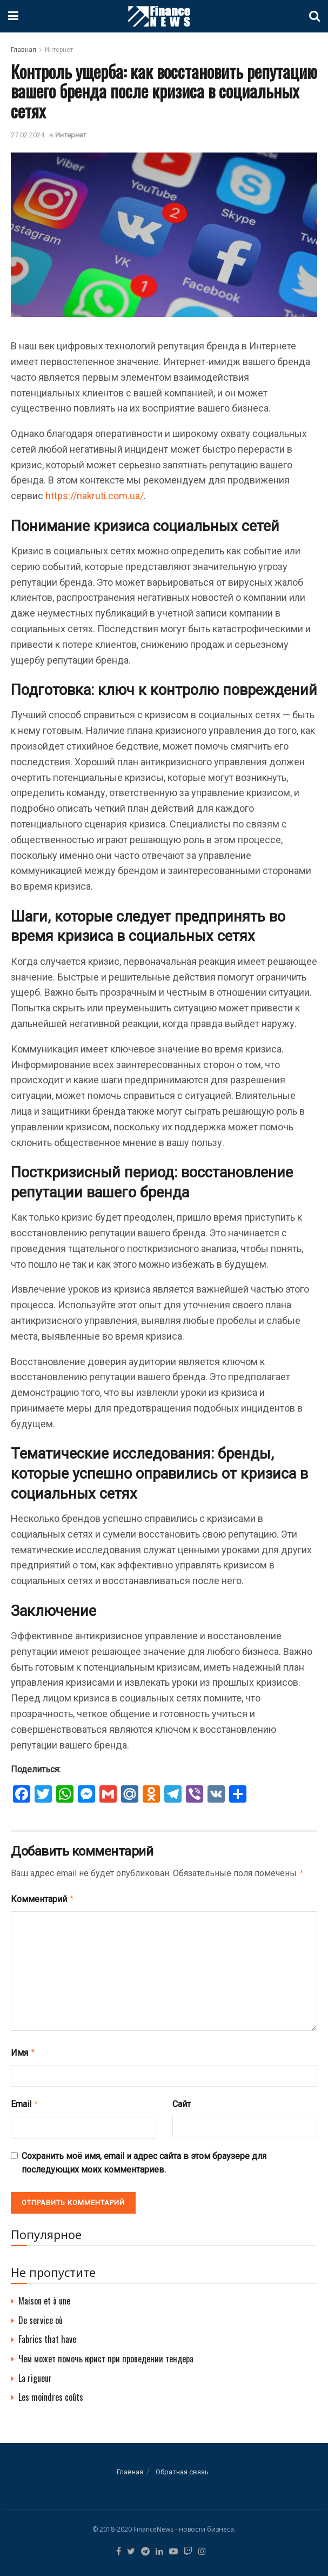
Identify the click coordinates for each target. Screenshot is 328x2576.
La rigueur (35, 2373)
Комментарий (43, 1898)
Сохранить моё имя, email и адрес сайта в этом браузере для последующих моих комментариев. (144, 2159)
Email (25, 2101)
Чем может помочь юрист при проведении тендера (105, 2354)
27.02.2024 (27, 135)
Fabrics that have (47, 2334)
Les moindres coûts (50, 2392)
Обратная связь (182, 2468)
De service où (40, 2315)
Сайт (181, 2101)
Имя (23, 2050)
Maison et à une (44, 2296)
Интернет (59, 50)
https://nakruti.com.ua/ (94, 495)
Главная (23, 50)
